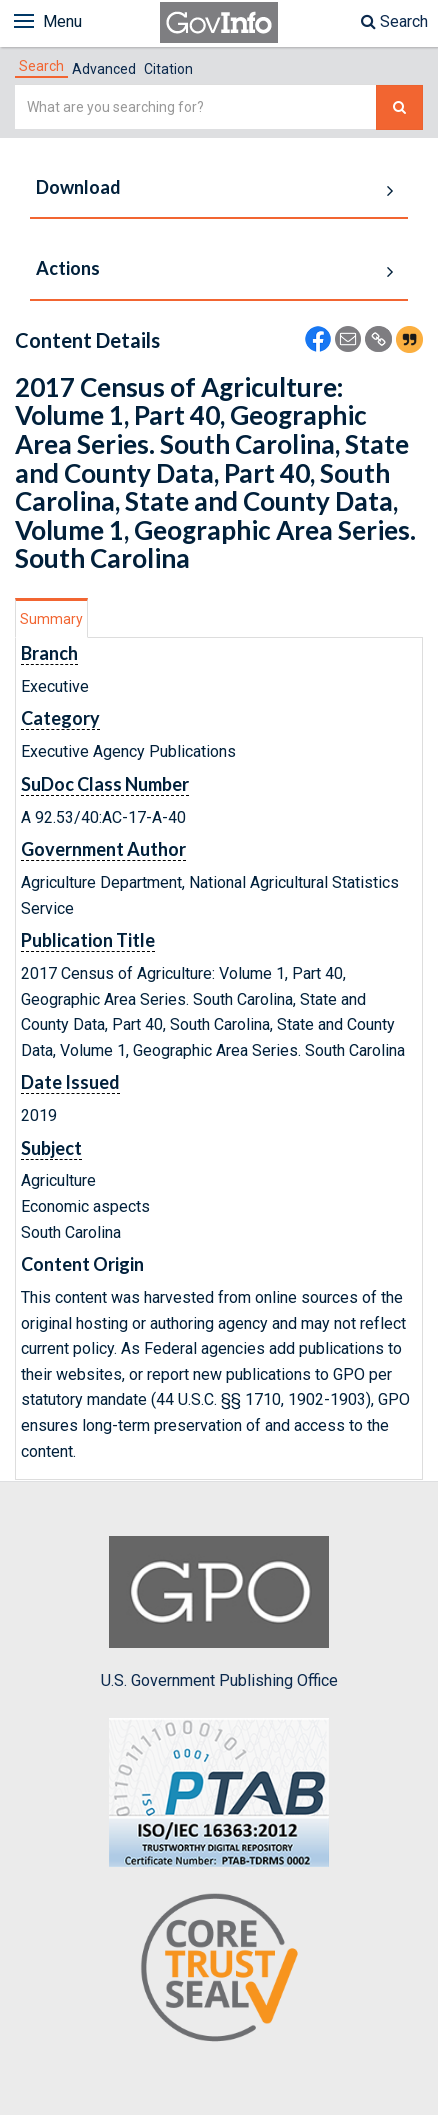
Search (394, 21)
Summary (51, 619)
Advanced (104, 69)
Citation (168, 69)
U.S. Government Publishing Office (219, 1613)
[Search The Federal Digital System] (399, 107)
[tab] (41, 66)
